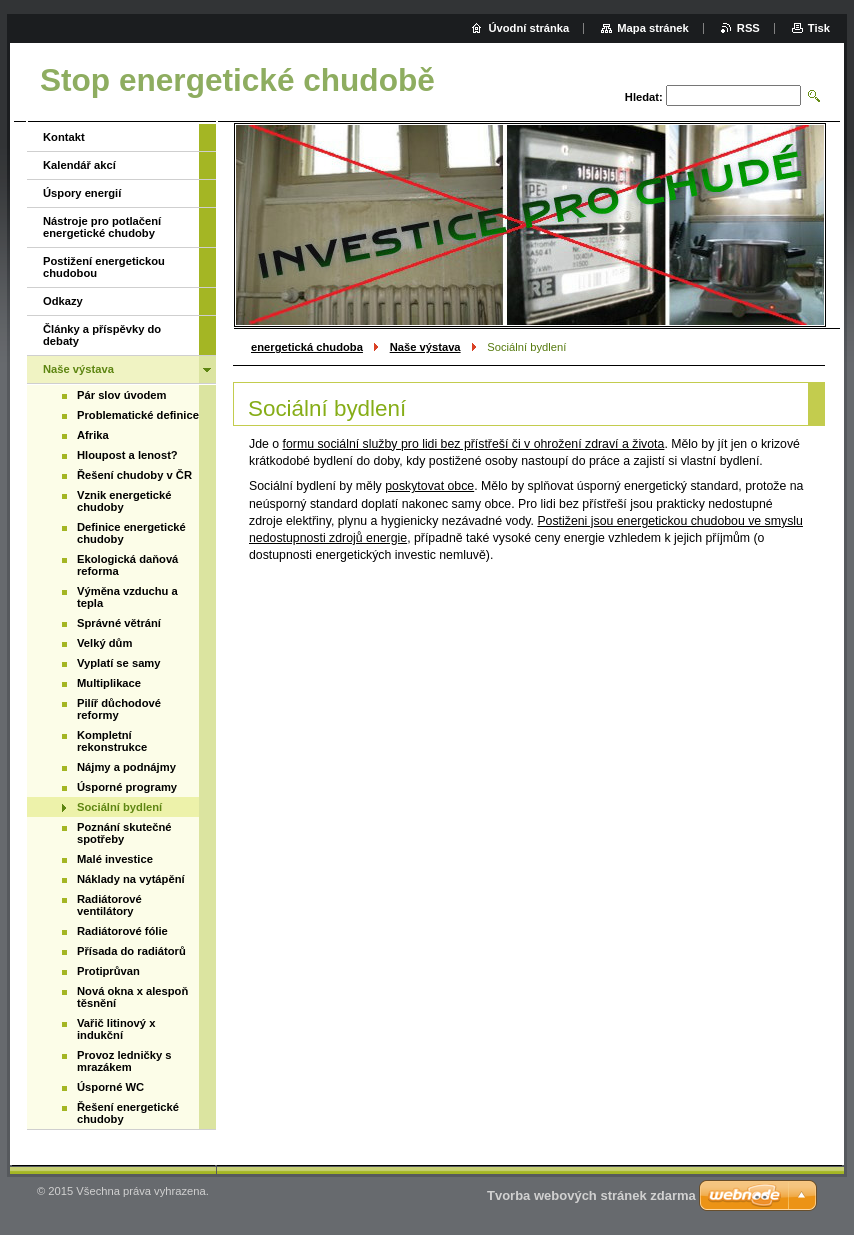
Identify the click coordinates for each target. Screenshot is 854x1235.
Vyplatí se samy (119, 663)
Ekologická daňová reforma (127, 565)
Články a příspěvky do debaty (102, 335)
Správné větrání (119, 623)
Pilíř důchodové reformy (119, 709)
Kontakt (64, 137)
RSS (748, 28)
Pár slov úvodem (122, 395)
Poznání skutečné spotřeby (124, 833)
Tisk (819, 28)
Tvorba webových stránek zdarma (591, 1195)
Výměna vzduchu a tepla (127, 597)
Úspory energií (82, 193)
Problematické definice (138, 415)
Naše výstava (425, 347)
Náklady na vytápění (131, 879)
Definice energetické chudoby (131, 533)
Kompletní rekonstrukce (112, 741)
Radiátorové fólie (122, 931)
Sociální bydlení (119, 807)
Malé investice (115, 859)
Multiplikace (109, 683)
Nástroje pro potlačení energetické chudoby (102, 227)
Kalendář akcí (79, 165)
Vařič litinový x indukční (116, 1029)
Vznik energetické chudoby (124, 501)
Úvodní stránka (528, 28)
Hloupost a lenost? (127, 455)
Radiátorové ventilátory (109, 905)
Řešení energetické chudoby (128, 1113)
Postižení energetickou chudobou (104, 267)
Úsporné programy (127, 787)
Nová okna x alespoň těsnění (132, 997)
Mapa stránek (653, 28)
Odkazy (63, 301)
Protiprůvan (108, 971)
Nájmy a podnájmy (126, 767)
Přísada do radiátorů (131, 951)
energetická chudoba (307, 347)
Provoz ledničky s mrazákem (124, 1061)
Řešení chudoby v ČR (134, 475)
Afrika (93, 435)
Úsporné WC (110, 1087)
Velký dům (104, 643)
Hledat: (644, 97)
